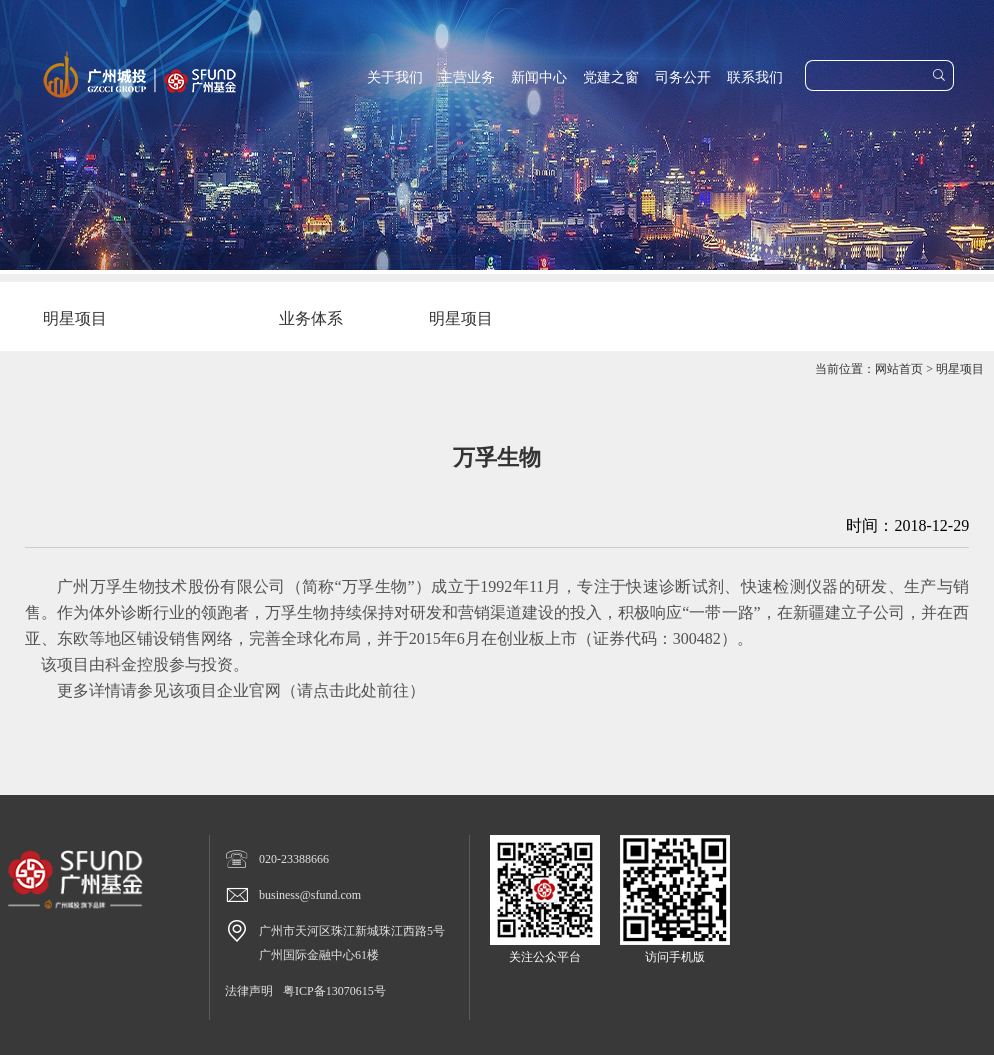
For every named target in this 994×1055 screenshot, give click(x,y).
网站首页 (899, 369)
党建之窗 (611, 77)
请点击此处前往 (353, 690)
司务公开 (683, 77)
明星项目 (960, 369)
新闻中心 (539, 77)
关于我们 (395, 77)
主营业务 (467, 77)
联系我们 (755, 77)
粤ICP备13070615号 (334, 991)
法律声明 (249, 991)
